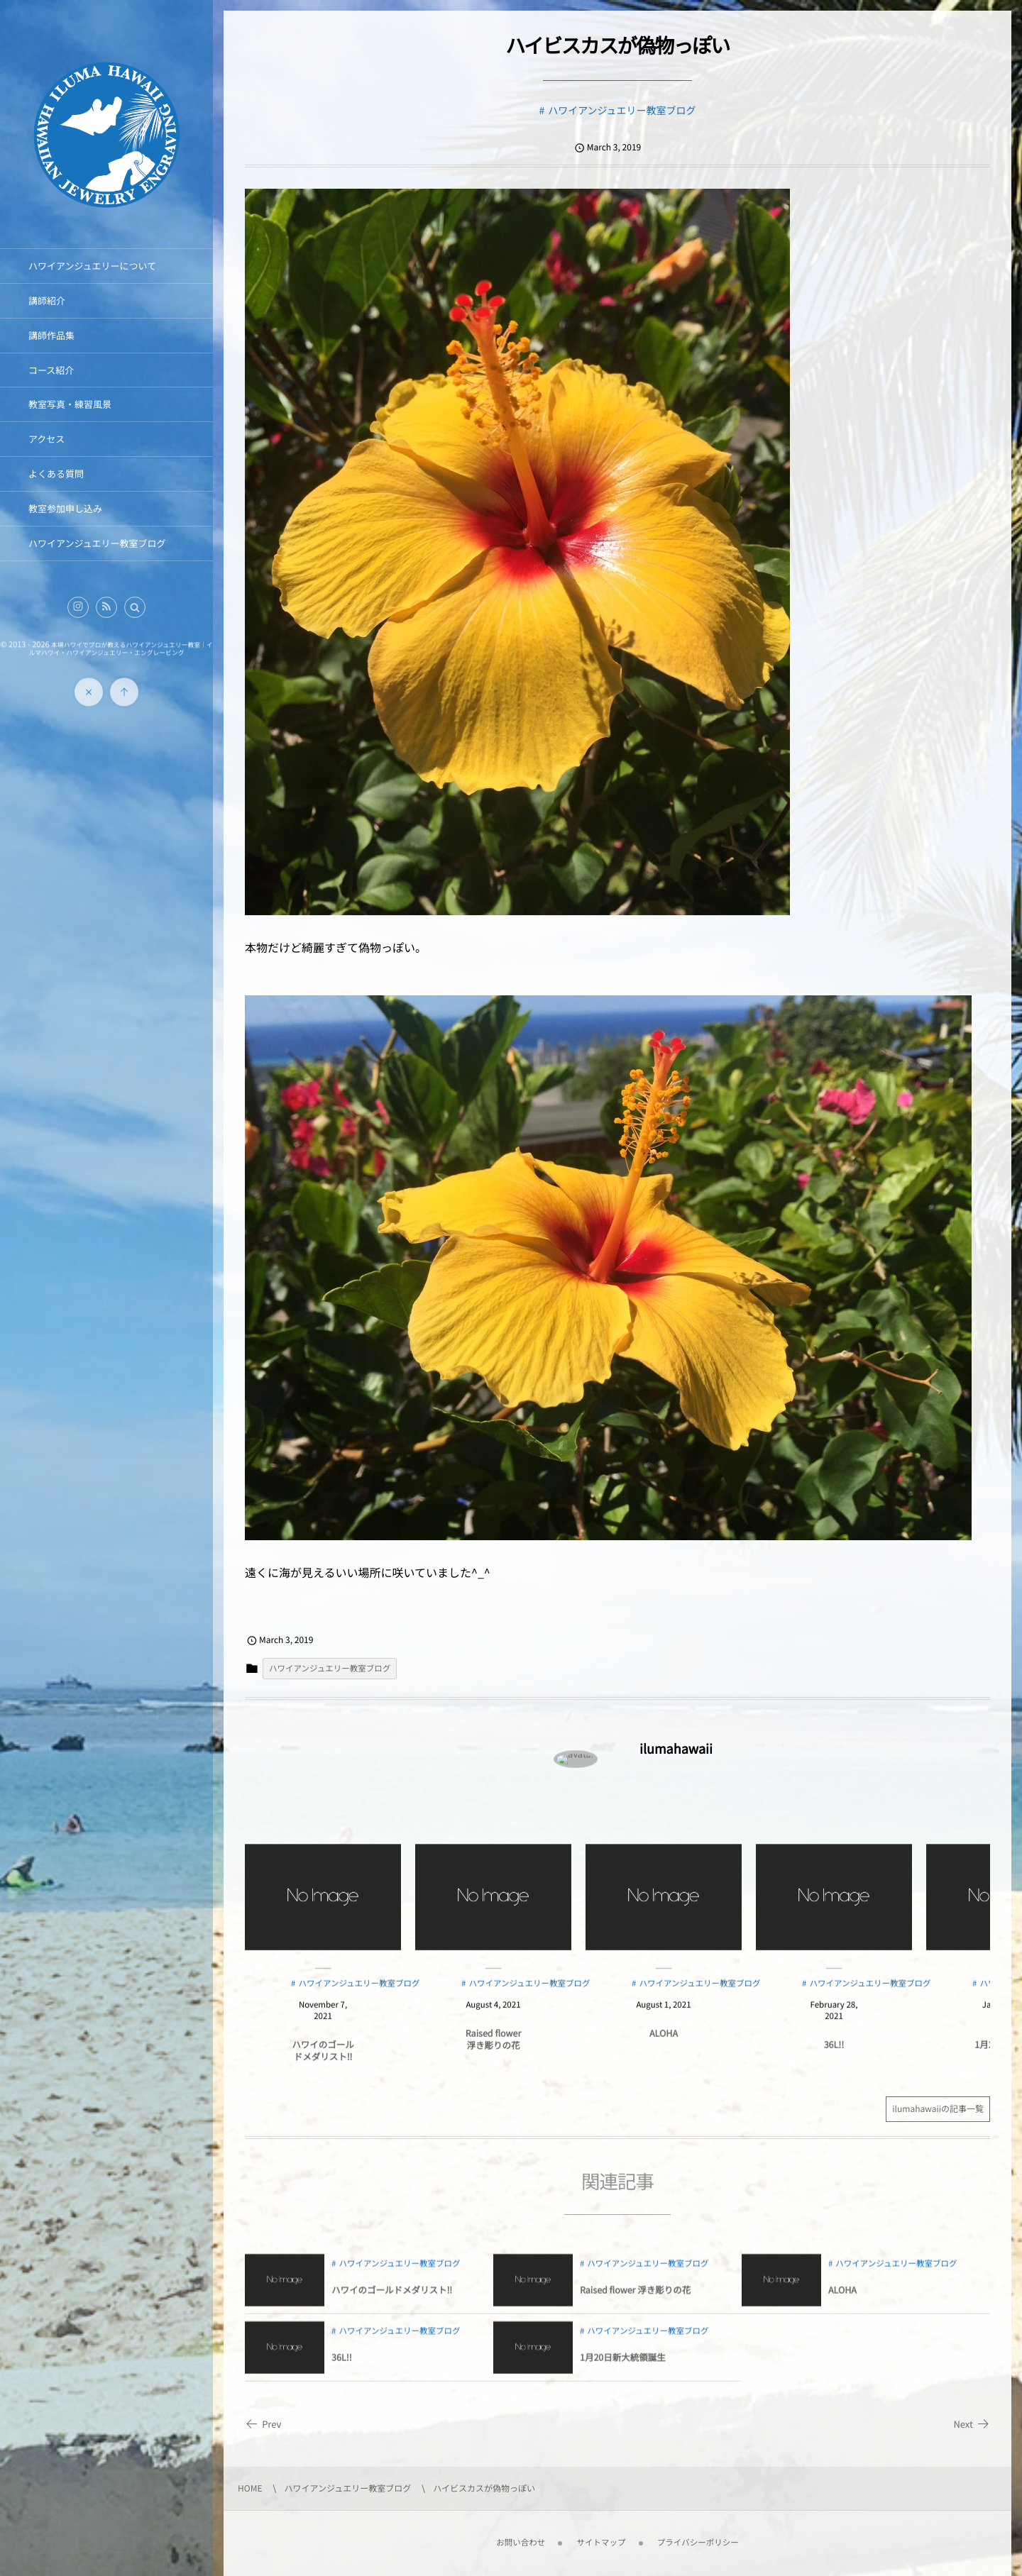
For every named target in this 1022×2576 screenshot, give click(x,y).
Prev (263, 2424)
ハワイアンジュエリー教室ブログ (622, 111)
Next (971, 2424)
